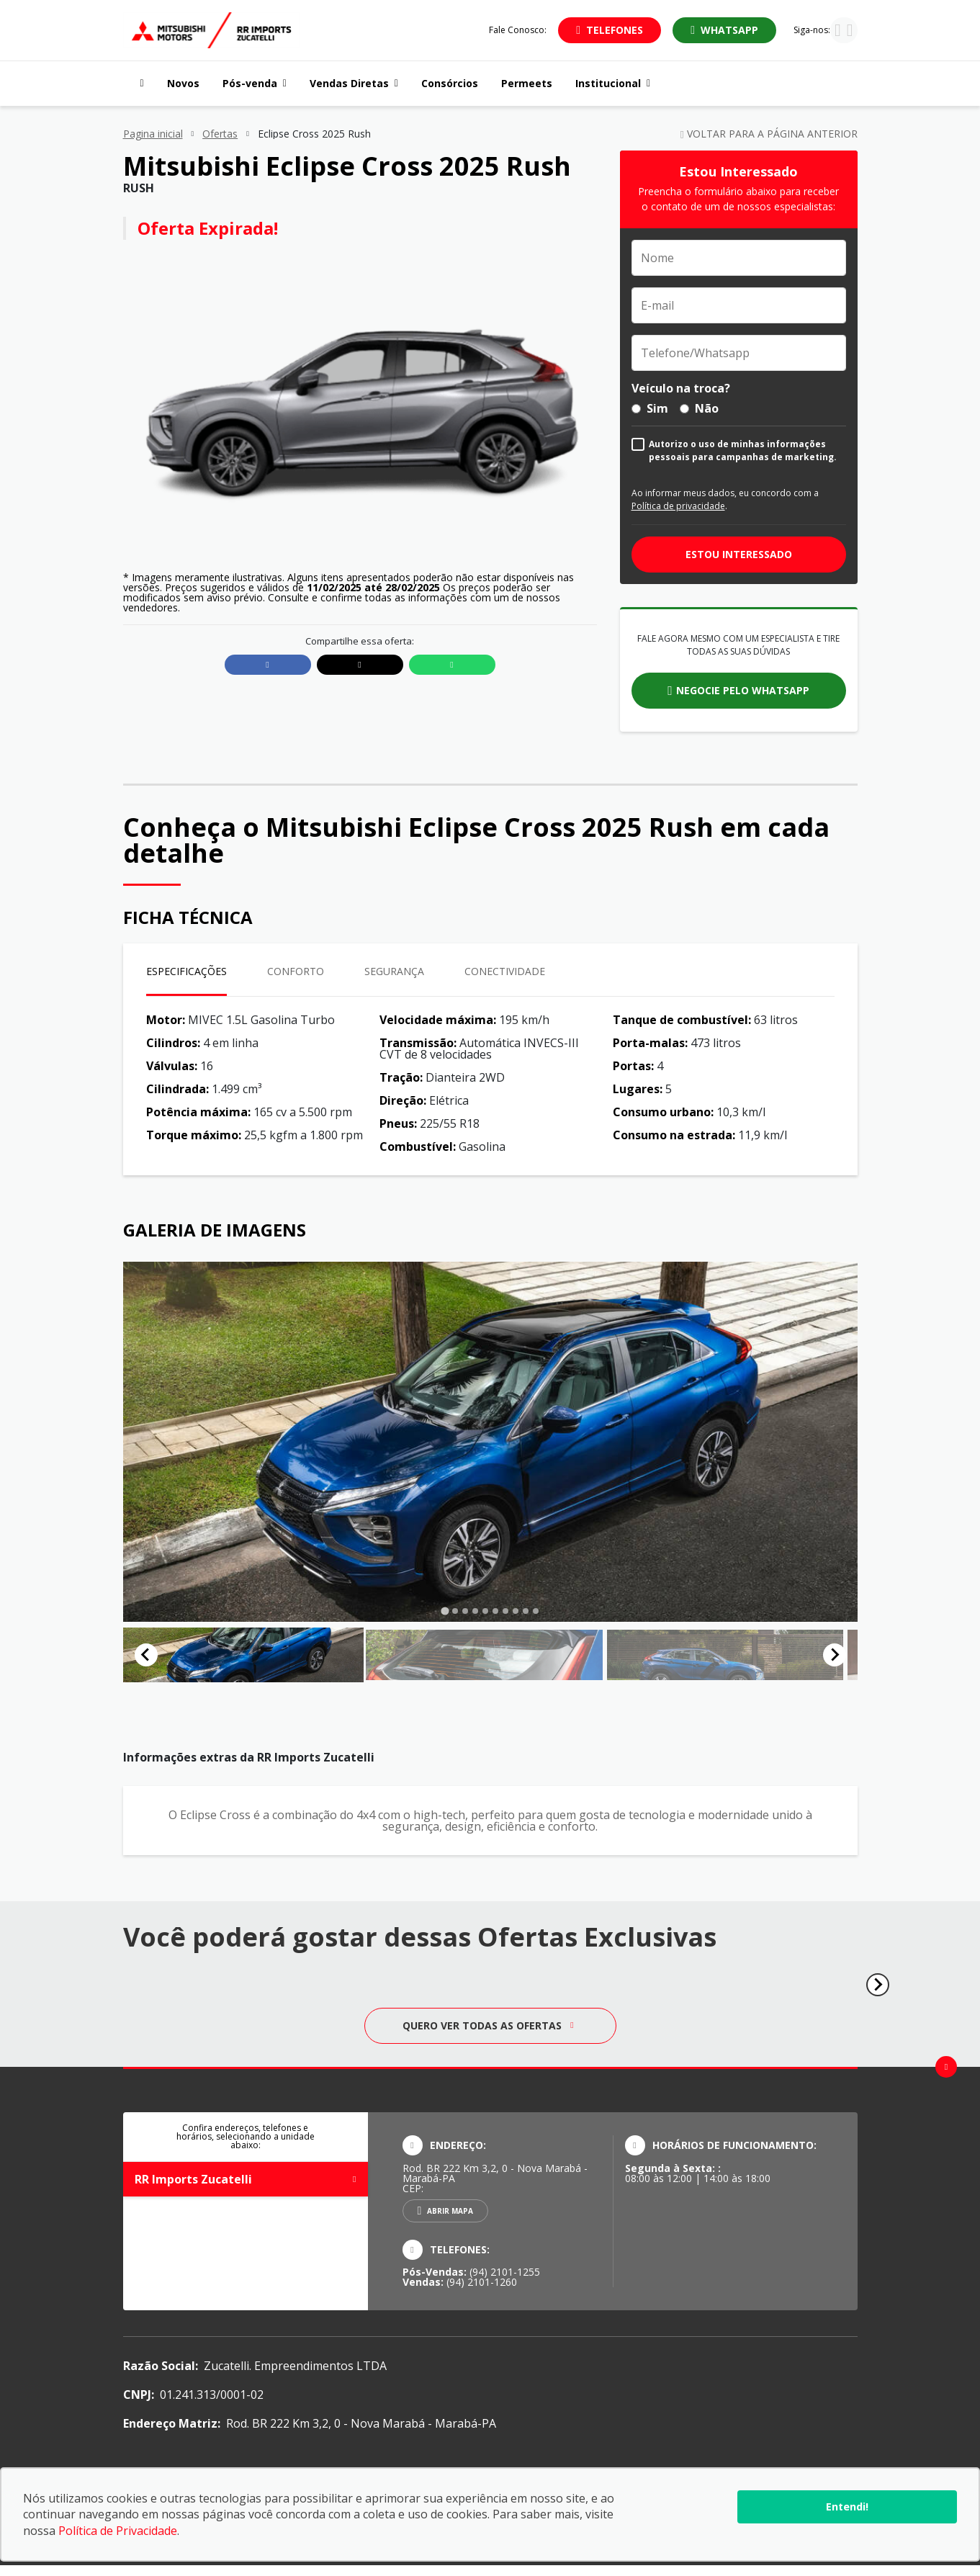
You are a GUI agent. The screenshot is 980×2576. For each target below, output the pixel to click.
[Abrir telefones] (609, 30)
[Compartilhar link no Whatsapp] (452, 665)
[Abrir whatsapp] (724, 30)
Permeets (526, 83)
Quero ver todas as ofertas (488, 2035)
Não (699, 408)
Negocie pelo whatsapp (742, 690)
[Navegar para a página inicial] (139, 83)
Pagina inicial (153, 134)
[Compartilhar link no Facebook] (268, 665)
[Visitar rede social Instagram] (838, 32)
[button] (196, 1660)
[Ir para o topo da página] (946, 2077)
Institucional (612, 83)
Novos (183, 83)
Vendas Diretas (354, 83)
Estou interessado (738, 554)
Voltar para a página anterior (768, 134)
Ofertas (220, 134)
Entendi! (847, 2506)
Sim (649, 408)
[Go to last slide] (146, 1659)
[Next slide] (834, 1659)
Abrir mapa (450, 2221)
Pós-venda (254, 83)
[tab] (445, 1611)
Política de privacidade (678, 506)
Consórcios (449, 83)
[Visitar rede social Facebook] (850, 32)
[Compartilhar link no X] (360, 665)
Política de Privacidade (117, 2531)
